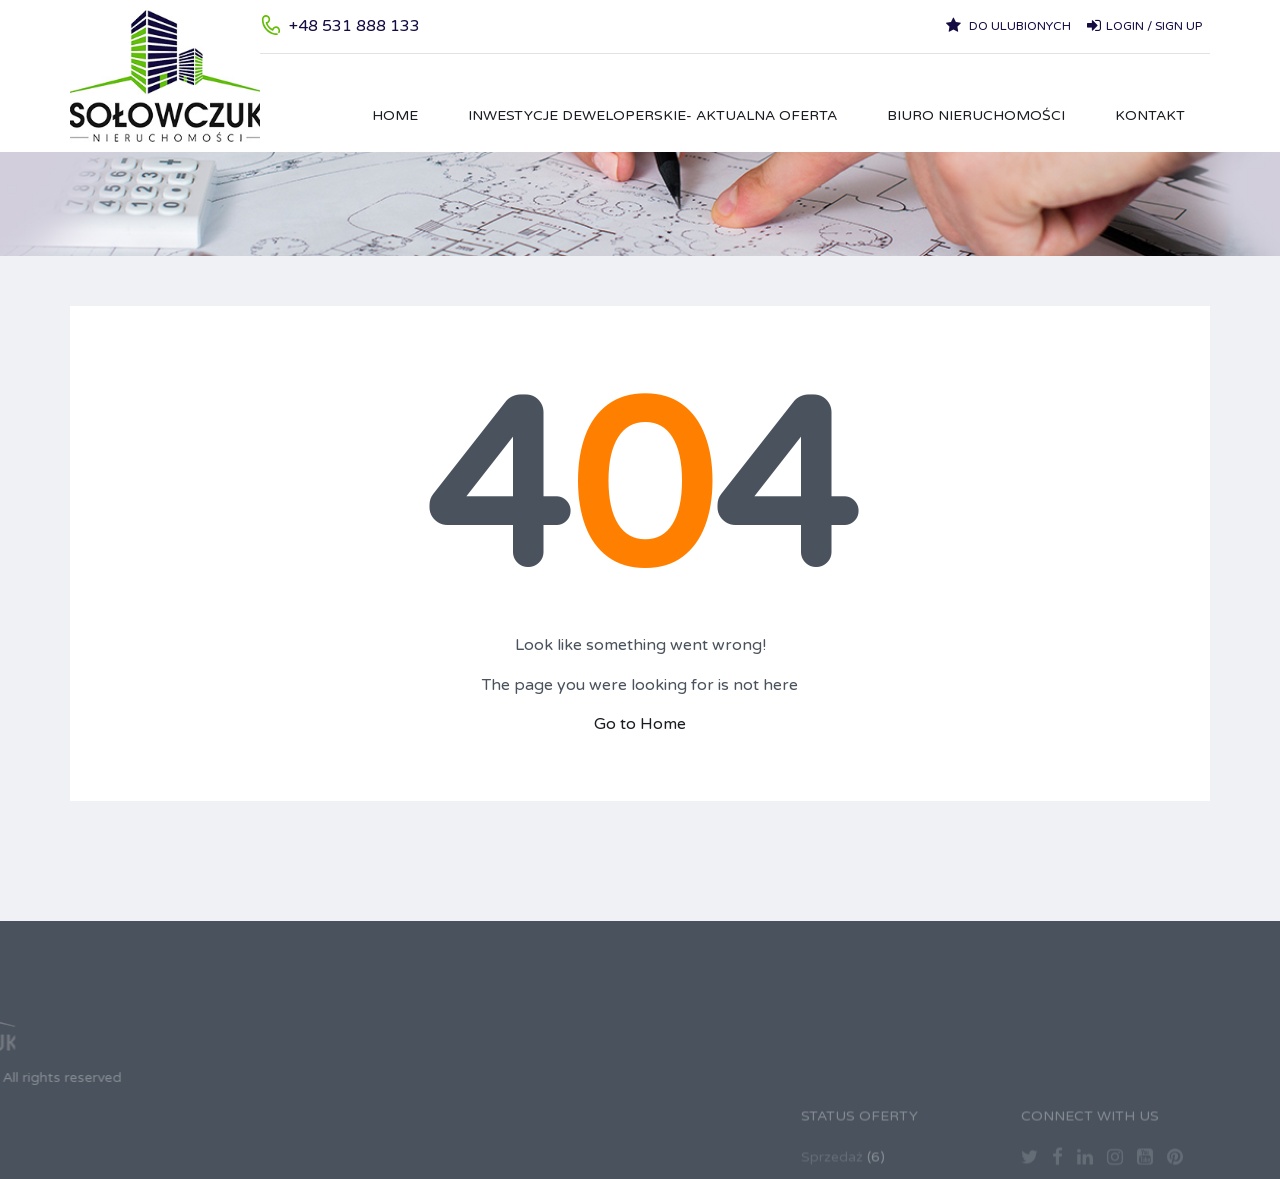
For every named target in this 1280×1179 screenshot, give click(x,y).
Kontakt (1150, 115)
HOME (395, 115)
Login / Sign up (1144, 25)
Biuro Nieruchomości (976, 115)
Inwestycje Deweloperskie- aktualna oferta (652, 115)
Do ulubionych (1008, 25)
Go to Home (640, 724)
